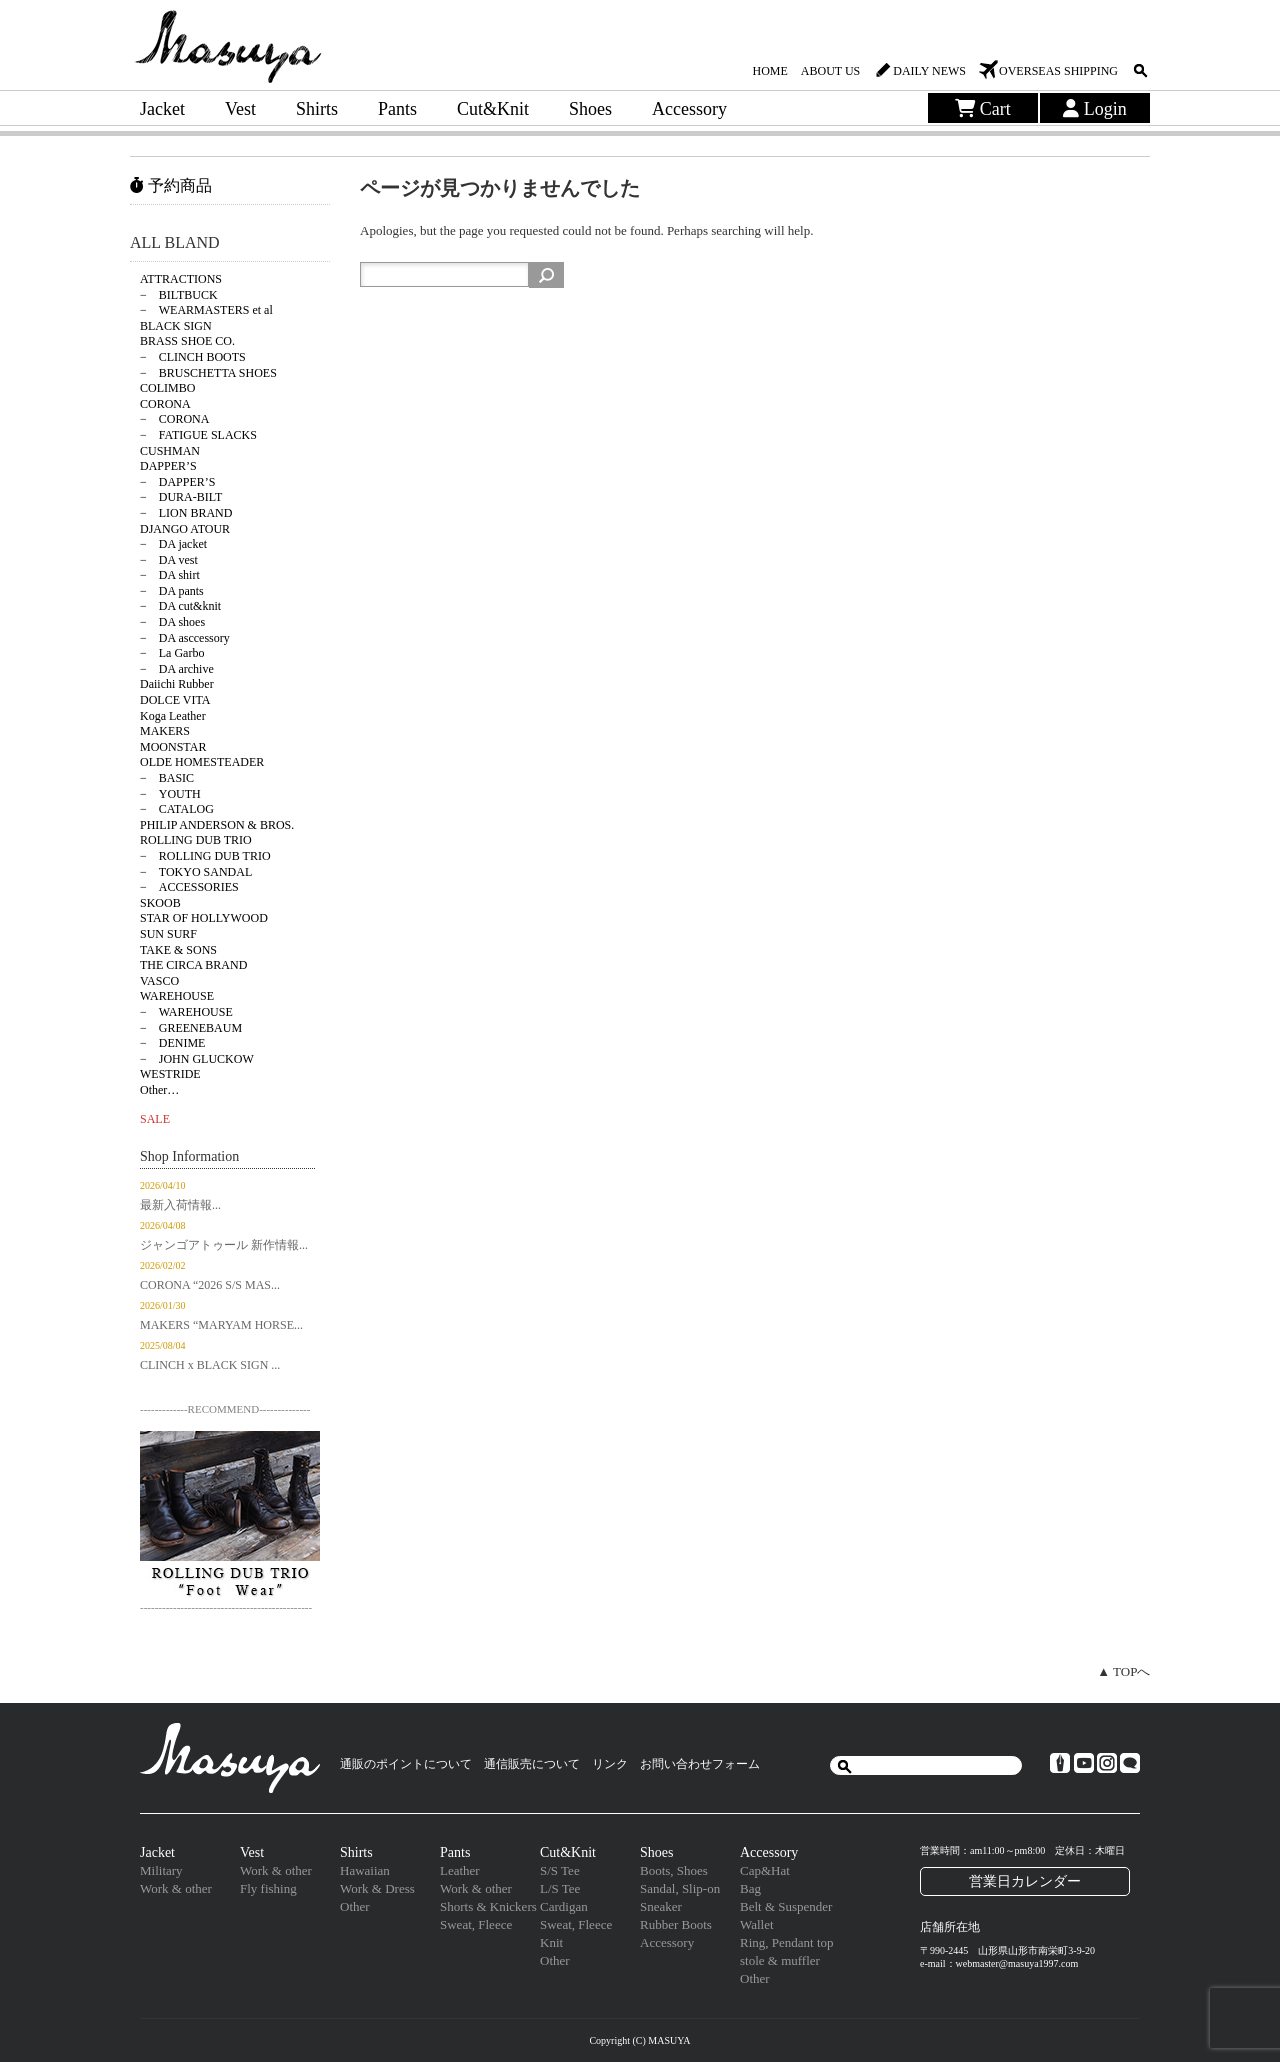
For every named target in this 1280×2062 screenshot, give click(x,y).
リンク (610, 1764)
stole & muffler (780, 1960)
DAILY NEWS (929, 71)
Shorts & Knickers (488, 1906)
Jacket (162, 109)
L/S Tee (560, 1888)
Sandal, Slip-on (680, 1888)
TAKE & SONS (178, 950)
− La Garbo (172, 653)
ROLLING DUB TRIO (196, 840)
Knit (551, 1942)
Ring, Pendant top (787, 1942)
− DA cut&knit (180, 606)
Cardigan (564, 1906)
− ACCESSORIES (189, 887)
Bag (750, 1888)
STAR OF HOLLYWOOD (204, 918)
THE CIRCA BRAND (193, 965)
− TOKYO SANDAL (196, 872)
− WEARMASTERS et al (206, 310)
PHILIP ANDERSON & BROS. (217, 825)
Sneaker (661, 1906)
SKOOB (160, 903)
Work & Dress (377, 1888)
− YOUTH (170, 794)
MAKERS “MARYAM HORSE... (221, 1325)
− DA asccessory (185, 638)
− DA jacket (173, 544)
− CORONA (174, 419)
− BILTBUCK (179, 295)
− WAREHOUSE (186, 1012)
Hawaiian (365, 1870)
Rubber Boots (676, 1924)
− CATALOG (177, 809)
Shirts (317, 109)
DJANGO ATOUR (185, 529)
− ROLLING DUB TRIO (205, 856)
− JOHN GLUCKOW (197, 1059)
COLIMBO (167, 388)
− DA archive (177, 669)
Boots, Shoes (674, 1870)
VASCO (159, 981)
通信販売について (532, 1764)
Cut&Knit (493, 109)
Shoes (590, 109)
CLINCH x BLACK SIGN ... (210, 1365)
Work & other (176, 1888)
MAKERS (165, 731)
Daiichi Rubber (177, 684)
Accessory (689, 109)
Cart (983, 109)
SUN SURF (168, 934)
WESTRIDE (170, 1074)
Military (161, 1870)
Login (1095, 109)
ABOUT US (830, 71)
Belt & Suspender (786, 1906)
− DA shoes (172, 622)
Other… (159, 1090)
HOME (769, 71)
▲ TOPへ (1123, 1671)
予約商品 (171, 185)
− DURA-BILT (181, 497)
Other (355, 1906)
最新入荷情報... (180, 1205)
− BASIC (167, 778)
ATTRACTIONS (181, 279)
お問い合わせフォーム (700, 1764)
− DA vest (169, 560)
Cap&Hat (765, 1870)
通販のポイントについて (406, 1764)
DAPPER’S (168, 466)
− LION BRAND (186, 513)
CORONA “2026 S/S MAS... (210, 1285)
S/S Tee (560, 1870)
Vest (240, 109)
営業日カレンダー (1025, 1881)
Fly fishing (268, 1888)
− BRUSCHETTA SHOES (208, 373)
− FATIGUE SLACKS (198, 435)
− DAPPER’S (177, 482)
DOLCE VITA (175, 700)
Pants (397, 109)
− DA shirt (170, 575)
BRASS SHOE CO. (187, 341)
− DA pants (172, 591)
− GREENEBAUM (191, 1028)
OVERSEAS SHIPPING (1058, 71)
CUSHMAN (170, 451)
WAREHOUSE (177, 996)
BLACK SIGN (176, 326)
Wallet (757, 1924)
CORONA (165, 404)
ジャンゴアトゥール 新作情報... (224, 1245)
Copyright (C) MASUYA (639, 2040)
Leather (460, 1870)
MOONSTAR (173, 747)
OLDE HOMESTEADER (202, 762)
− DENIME (172, 1043)
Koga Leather (173, 716)
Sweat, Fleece (476, 1924)
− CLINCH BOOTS (193, 357)
